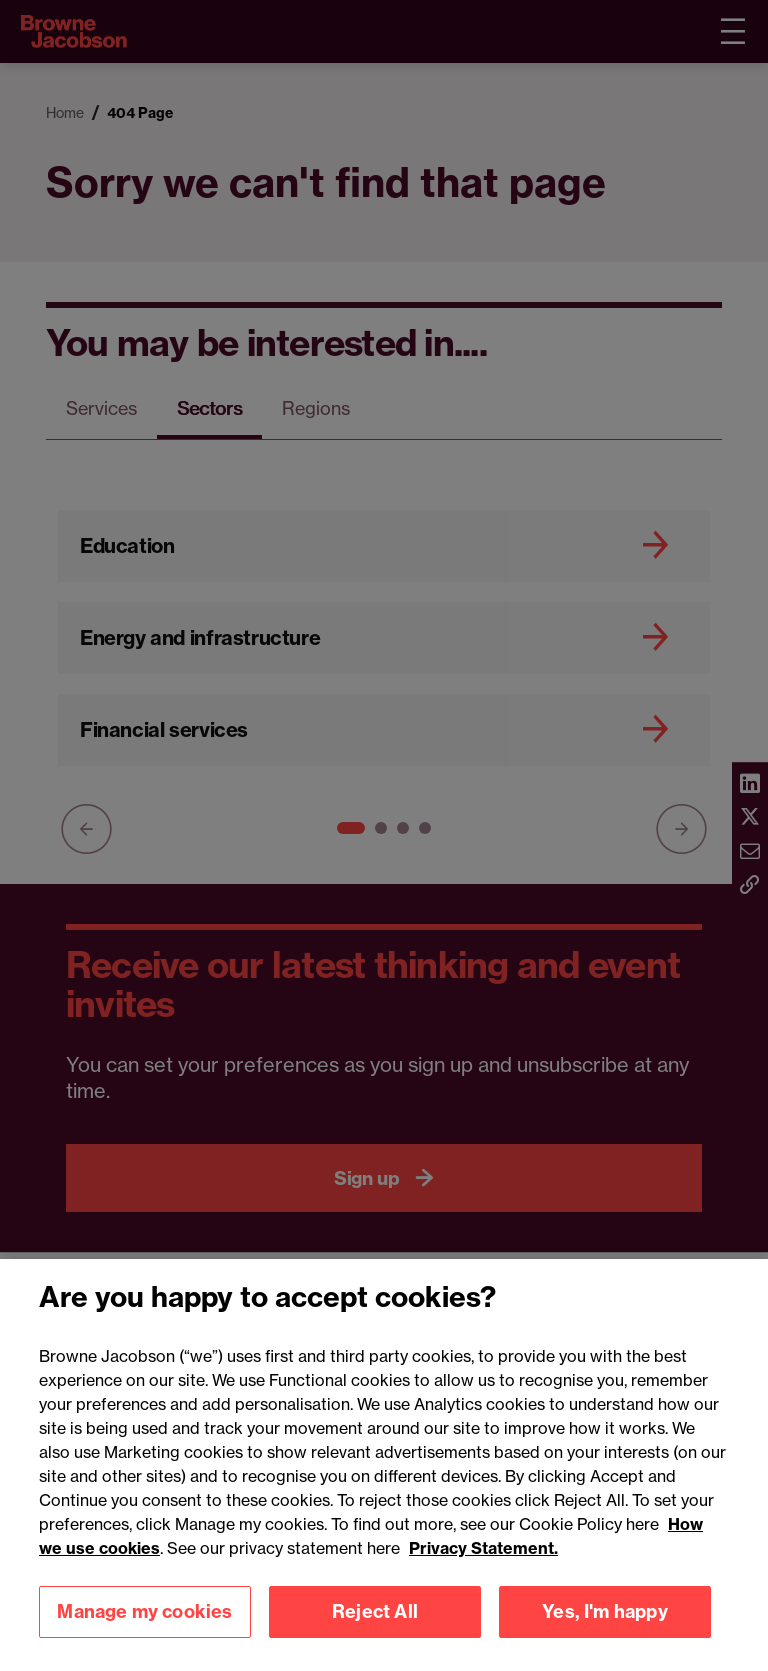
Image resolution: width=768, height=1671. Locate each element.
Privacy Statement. (483, 1572)
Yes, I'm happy (605, 1635)
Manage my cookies (144, 1635)
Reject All (375, 1635)
